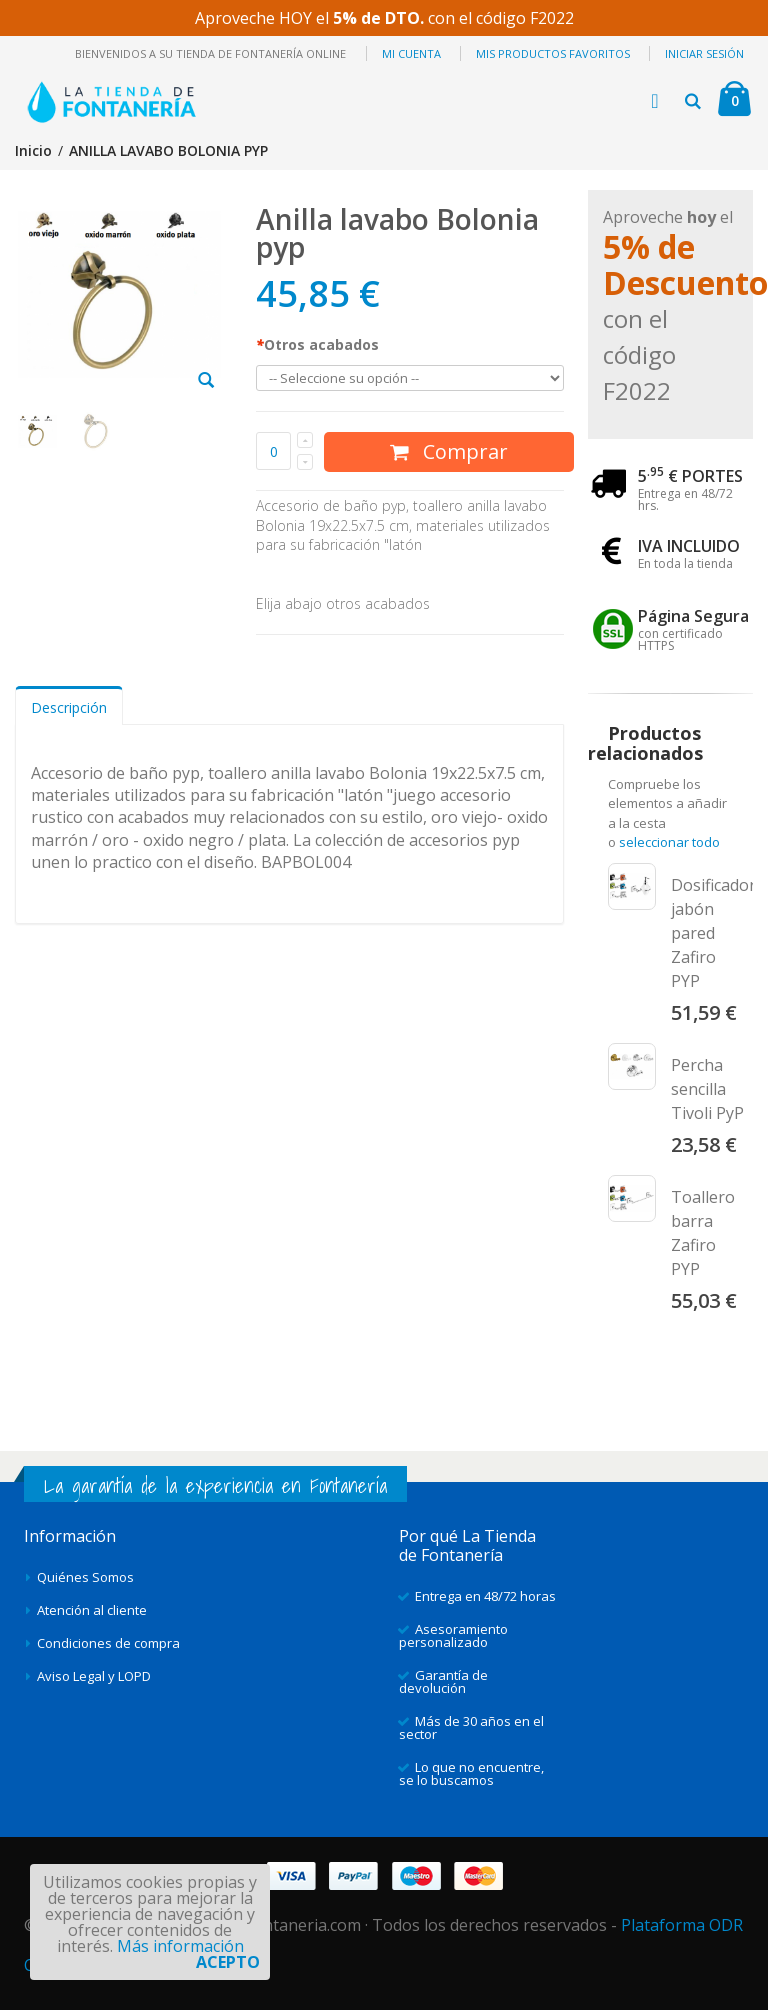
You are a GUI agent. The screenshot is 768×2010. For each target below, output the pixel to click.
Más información (180, 1946)
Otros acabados (317, 344)
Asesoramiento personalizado (453, 1635)
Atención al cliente (92, 1610)
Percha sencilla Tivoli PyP (707, 1089)
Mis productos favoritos (553, 53)
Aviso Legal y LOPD (94, 1676)
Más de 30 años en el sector (471, 1727)
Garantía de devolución (443, 1681)
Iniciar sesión (704, 53)
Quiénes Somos (85, 1577)
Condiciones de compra (108, 1643)
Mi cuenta (411, 53)
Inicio (33, 150)
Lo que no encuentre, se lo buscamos (471, 1773)
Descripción (69, 707)
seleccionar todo (669, 842)
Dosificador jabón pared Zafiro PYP (713, 933)
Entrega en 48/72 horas (485, 1596)
